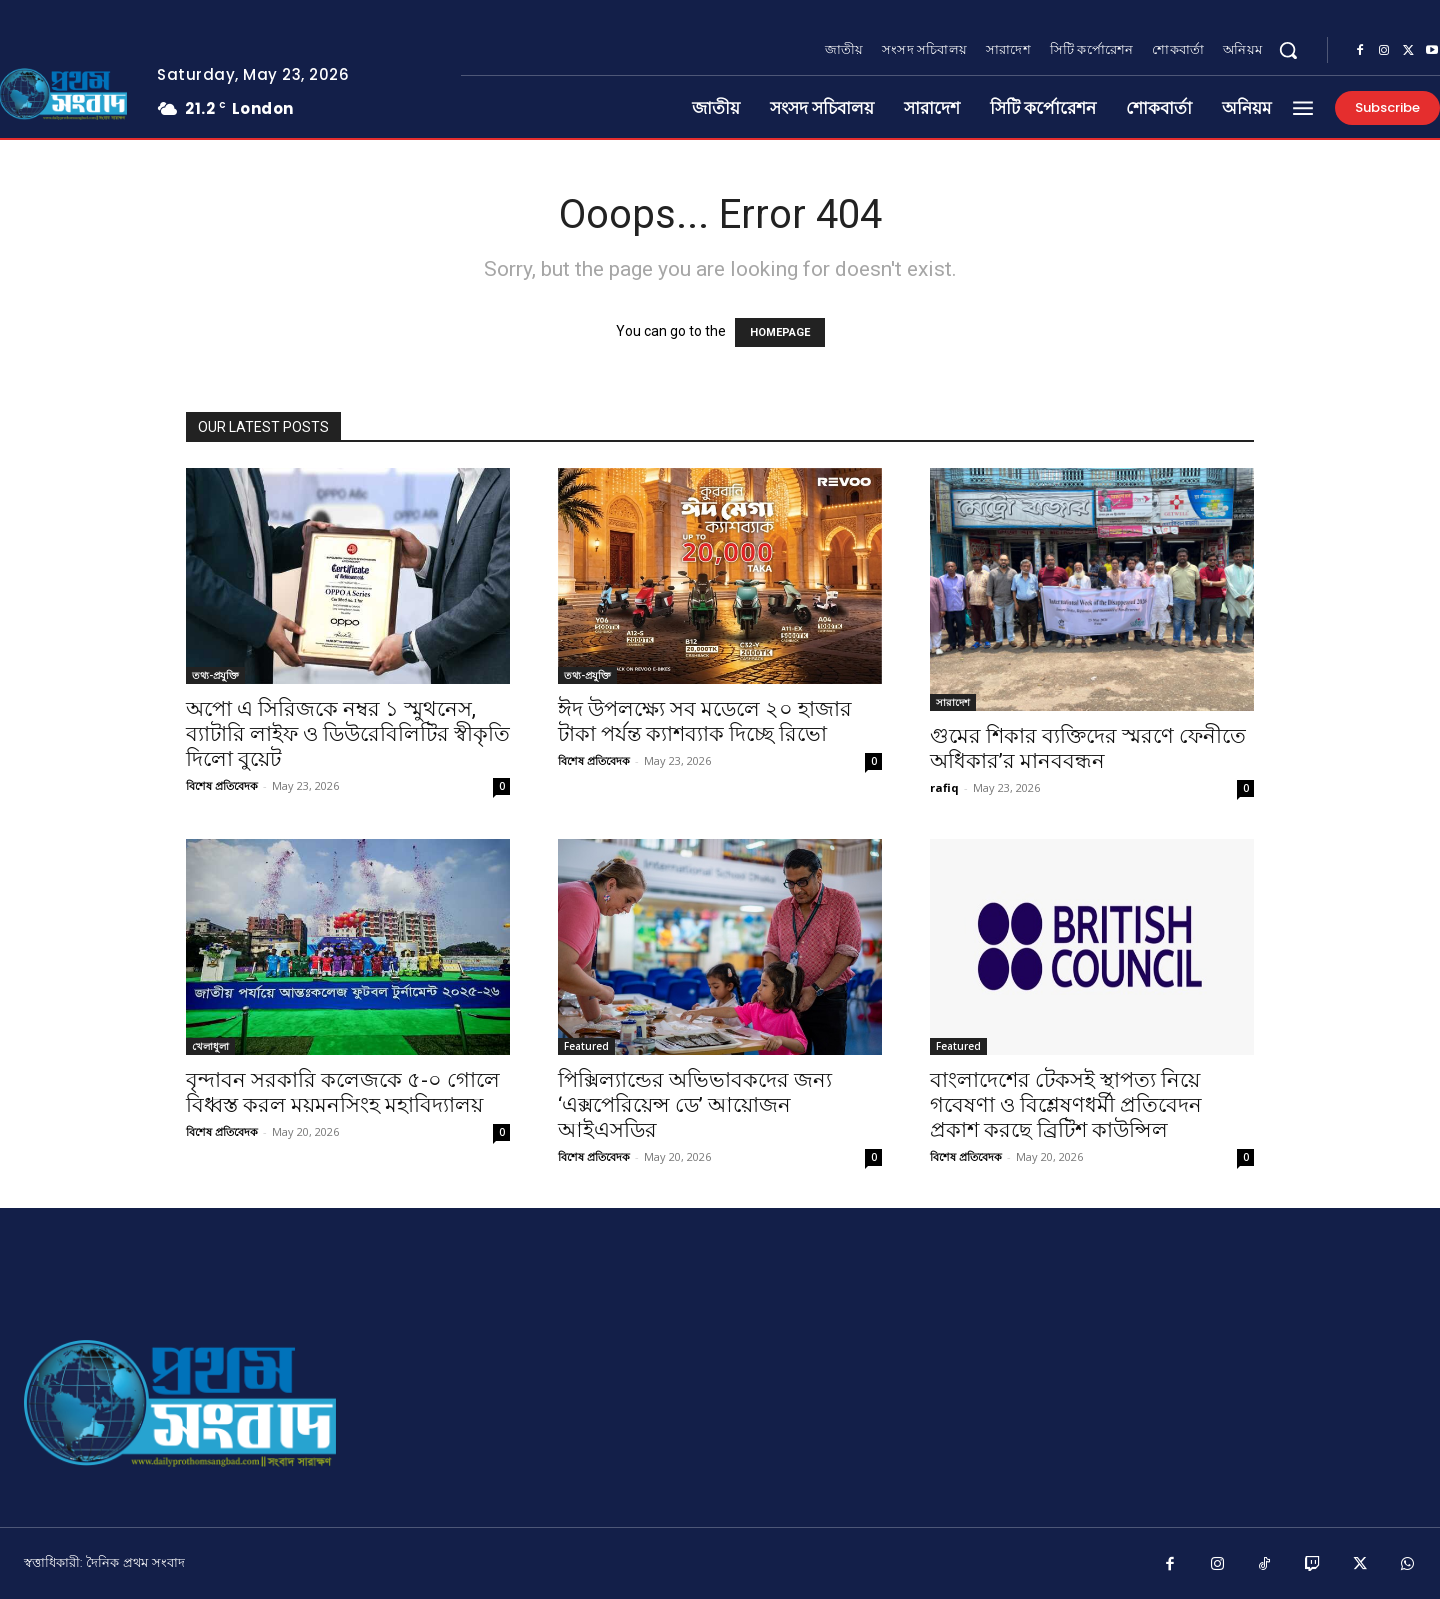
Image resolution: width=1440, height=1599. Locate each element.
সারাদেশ (953, 702)
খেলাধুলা (210, 1046)
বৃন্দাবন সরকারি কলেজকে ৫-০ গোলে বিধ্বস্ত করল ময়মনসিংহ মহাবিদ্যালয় (343, 1092)
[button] (1288, 50)
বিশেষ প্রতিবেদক (222, 785)
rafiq (944, 787)
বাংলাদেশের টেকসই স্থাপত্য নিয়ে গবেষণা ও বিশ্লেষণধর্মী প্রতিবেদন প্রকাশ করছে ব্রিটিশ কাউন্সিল (1066, 1105)
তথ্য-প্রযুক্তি (215, 675)
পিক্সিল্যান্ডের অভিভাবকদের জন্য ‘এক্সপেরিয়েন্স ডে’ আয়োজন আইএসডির (695, 1105)
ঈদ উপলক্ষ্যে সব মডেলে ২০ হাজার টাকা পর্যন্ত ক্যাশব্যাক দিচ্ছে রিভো (705, 721)
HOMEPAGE (780, 332)
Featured (586, 1046)
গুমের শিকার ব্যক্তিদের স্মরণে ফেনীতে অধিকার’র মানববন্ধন (1088, 748)
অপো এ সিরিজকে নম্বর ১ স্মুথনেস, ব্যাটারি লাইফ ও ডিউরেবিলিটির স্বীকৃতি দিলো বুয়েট (348, 734)
